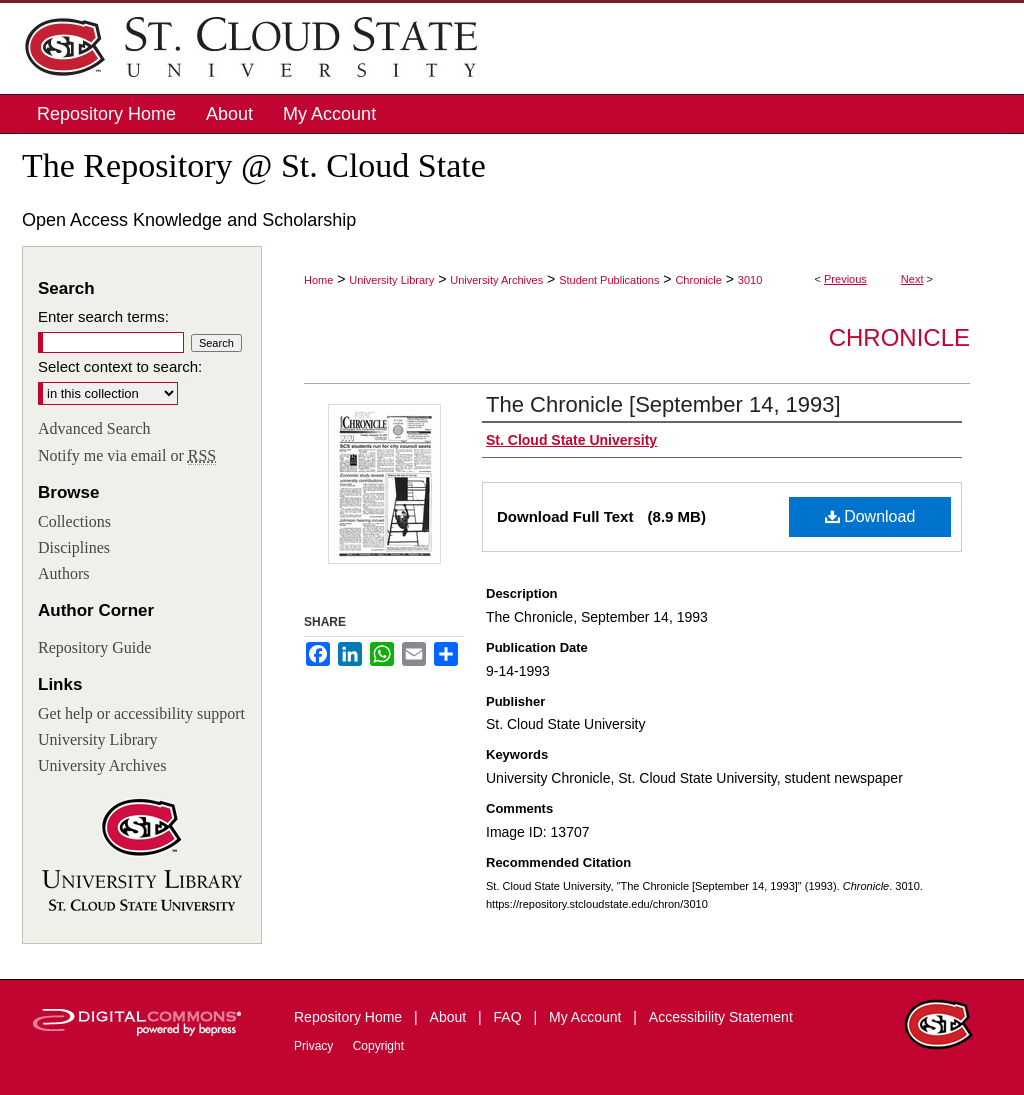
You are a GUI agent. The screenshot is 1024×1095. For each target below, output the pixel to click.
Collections (74, 521)
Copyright (378, 1046)
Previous (845, 279)
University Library (391, 280)
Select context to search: (120, 366)
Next (912, 279)
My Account (587, 1017)
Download (870, 516)
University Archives (496, 280)
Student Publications (609, 280)
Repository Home (350, 1017)
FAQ (510, 1017)
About (450, 1017)
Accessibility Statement (721, 1017)
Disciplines (74, 547)
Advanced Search (94, 428)
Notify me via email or (127, 456)
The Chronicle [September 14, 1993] (663, 404)
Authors (64, 573)
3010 (750, 280)
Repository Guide (94, 647)
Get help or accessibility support (141, 713)
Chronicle (698, 280)
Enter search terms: (103, 316)
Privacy (315, 1046)
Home (318, 280)
